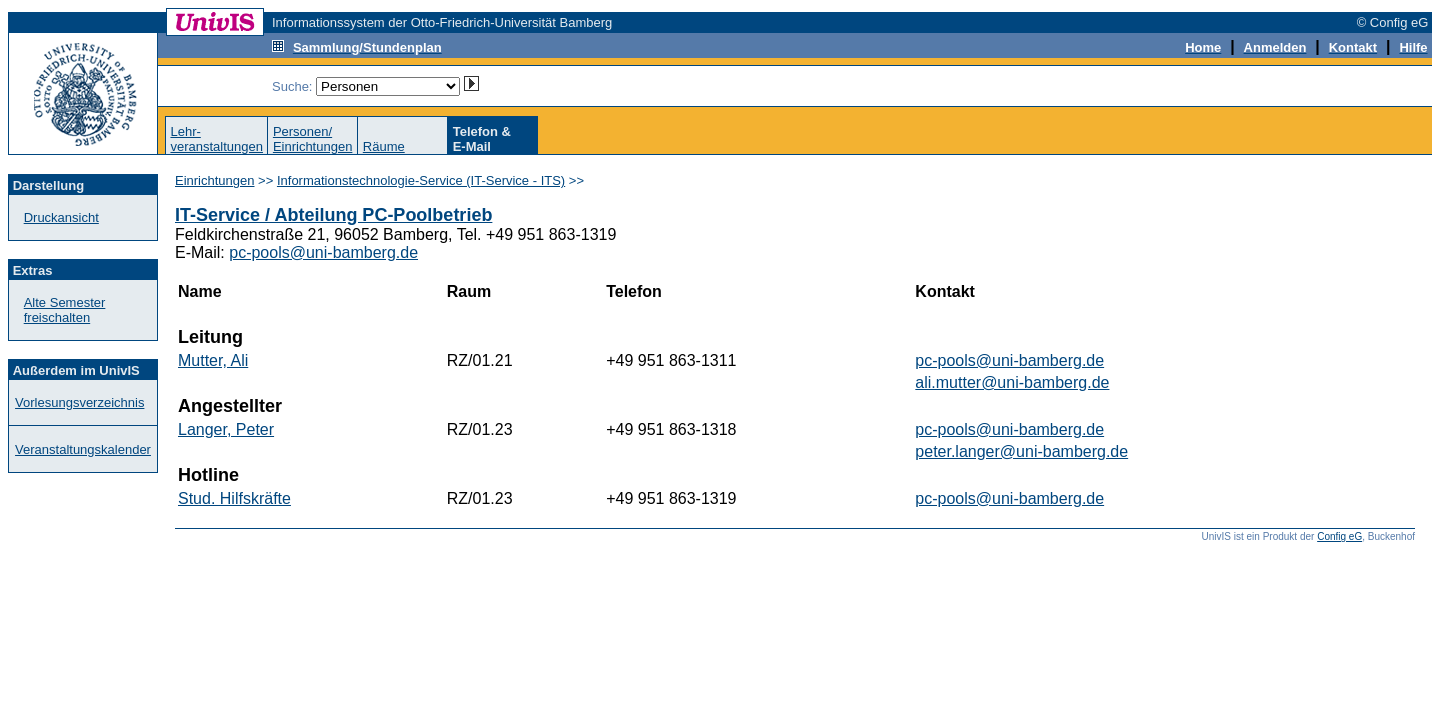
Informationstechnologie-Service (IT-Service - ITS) (421, 180)
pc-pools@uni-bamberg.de (323, 252)
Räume (384, 146)
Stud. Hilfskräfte (234, 498)
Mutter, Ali (213, 360)
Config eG (1339, 536)
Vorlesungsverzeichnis (79, 402)
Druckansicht (61, 217)
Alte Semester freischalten (65, 310)
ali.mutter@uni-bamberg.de (1012, 382)
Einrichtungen (215, 180)
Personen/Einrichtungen (313, 139)
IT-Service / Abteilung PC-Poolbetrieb (333, 215)
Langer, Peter (226, 429)
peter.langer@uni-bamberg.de (1021, 451)
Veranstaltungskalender (83, 449)
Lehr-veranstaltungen (216, 139)
